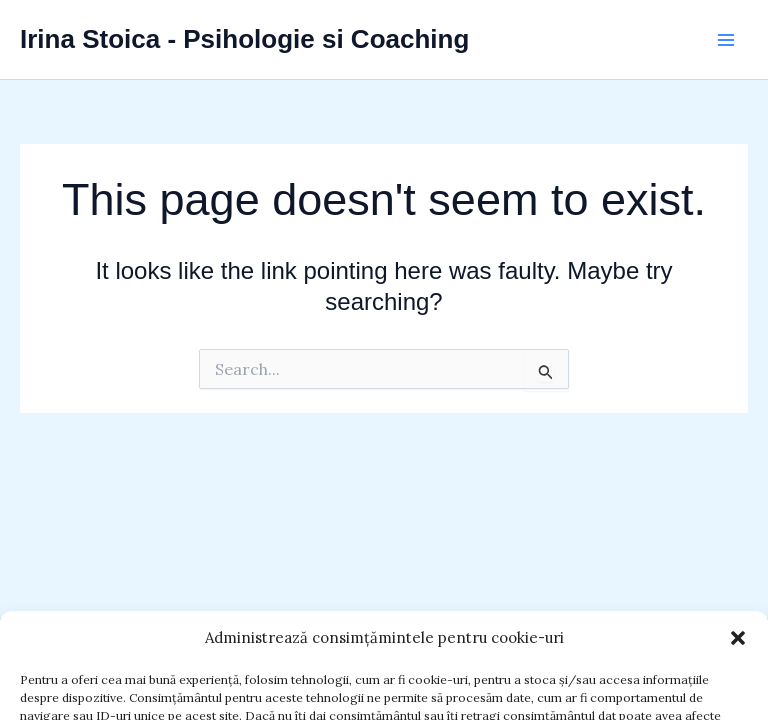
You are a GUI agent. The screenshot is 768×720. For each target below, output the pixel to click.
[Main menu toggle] (726, 40)
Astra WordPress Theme (645, 665)
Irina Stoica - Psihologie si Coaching (244, 39)
